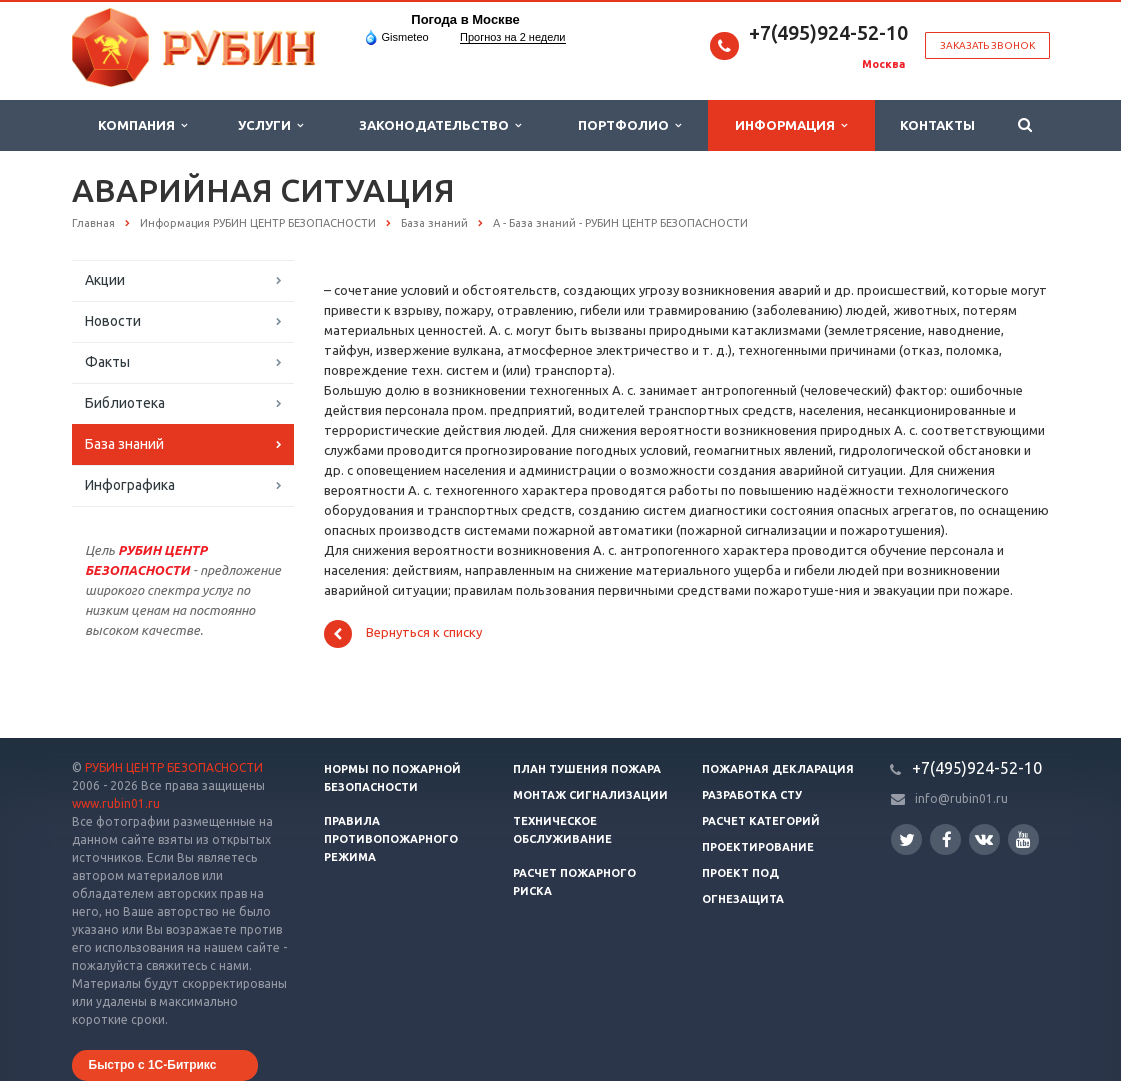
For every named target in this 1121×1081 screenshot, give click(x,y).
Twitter (907, 839)
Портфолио (629, 125)
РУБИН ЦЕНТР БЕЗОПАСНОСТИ (174, 767)
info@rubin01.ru (961, 798)
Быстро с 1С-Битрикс (153, 1065)
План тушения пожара (587, 769)
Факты (107, 362)
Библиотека (125, 403)
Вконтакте (984, 838)
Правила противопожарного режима (391, 839)
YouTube (1023, 839)
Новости (113, 321)
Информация (791, 125)
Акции (105, 280)
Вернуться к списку (403, 634)
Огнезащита (743, 899)
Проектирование (758, 847)
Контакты (937, 125)
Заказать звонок (987, 45)
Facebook (947, 839)
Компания (142, 125)
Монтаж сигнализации (590, 795)
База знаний (124, 444)
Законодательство (440, 125)
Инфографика (130, 485)
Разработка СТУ (752, 795)
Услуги (270, 125)
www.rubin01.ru (116, 803)
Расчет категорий (761, 821)
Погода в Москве (465, 19)
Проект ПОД (740, 873)
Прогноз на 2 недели (512, 37)
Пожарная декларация (778, 769)
